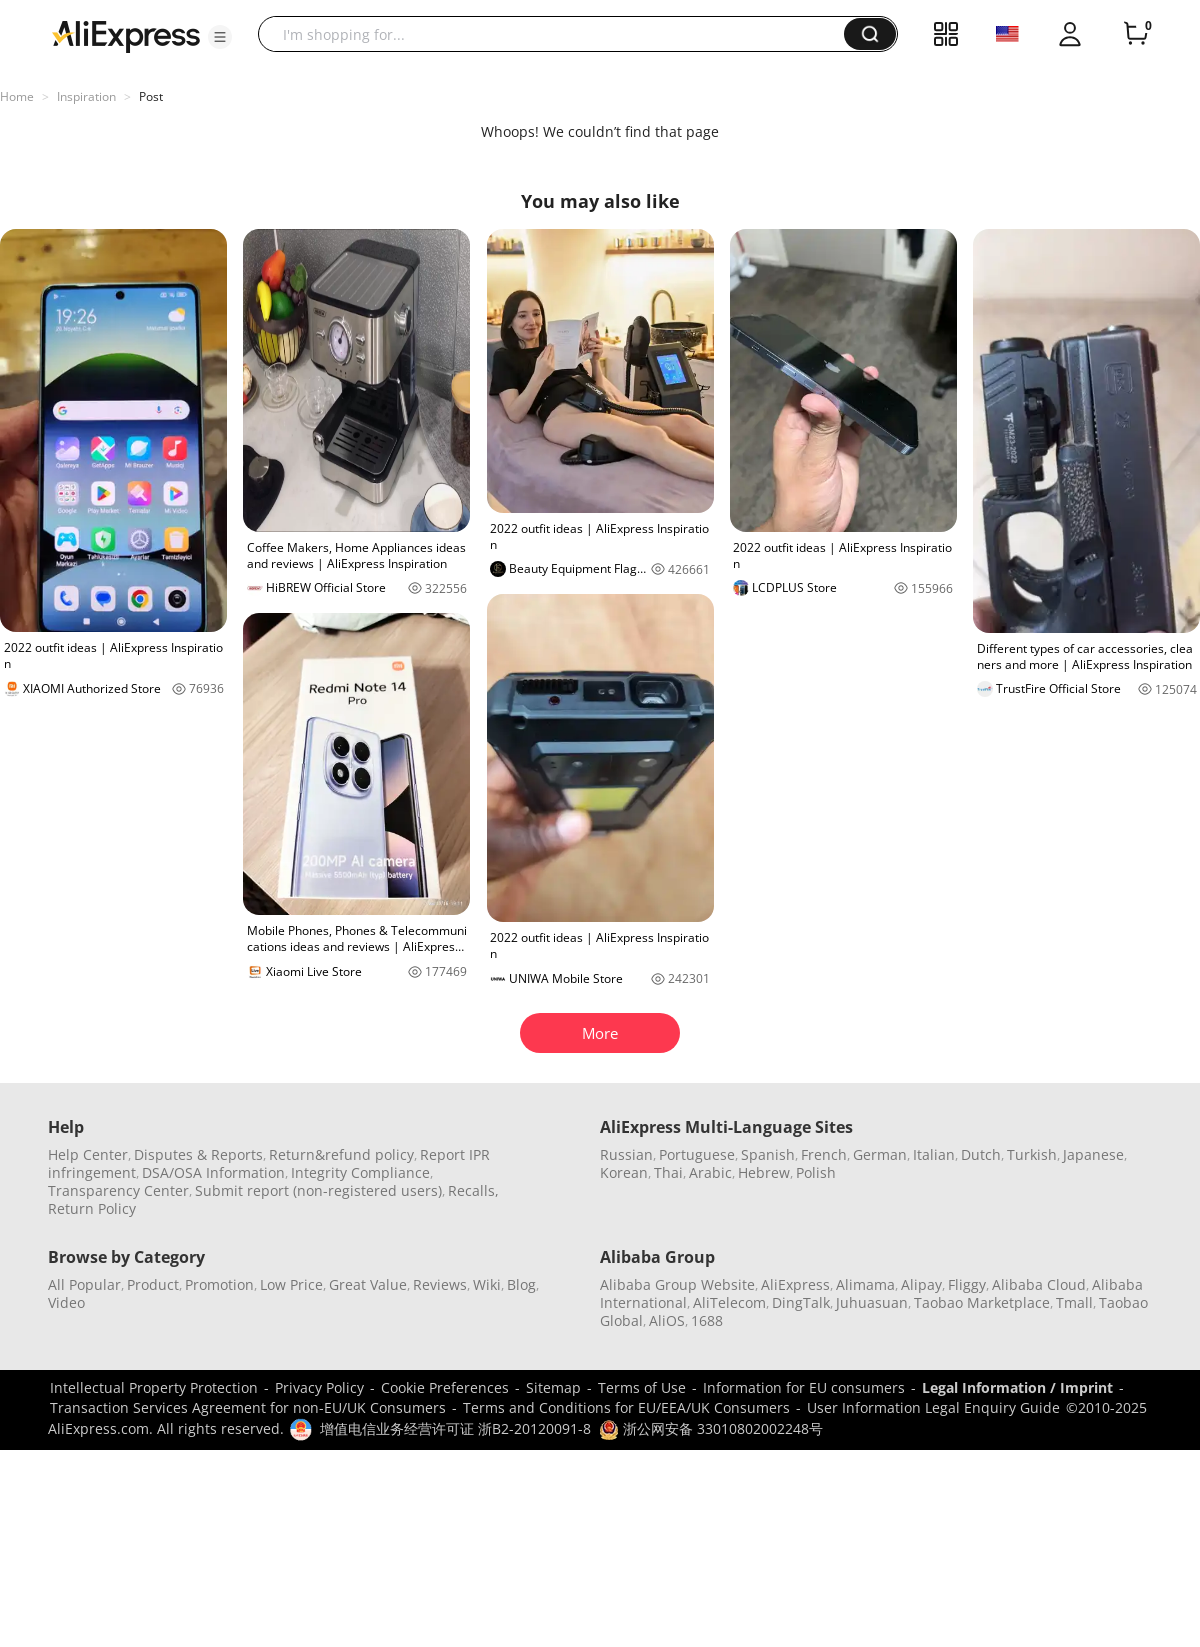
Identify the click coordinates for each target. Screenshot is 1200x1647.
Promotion (219, 1284)
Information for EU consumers (804, 1387)
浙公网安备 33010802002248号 (711, 1428)
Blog (521, 1284)
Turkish (1032, 1154)
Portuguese (697, 1154)
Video (66, 1302)
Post (151, 96)
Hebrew (764, 1172)
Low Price (291, 1284)
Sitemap (553, 1387)
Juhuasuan (872, 1302)
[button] (220, 37)
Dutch (981, 1154)
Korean (624, 1172)
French (824, 1154)
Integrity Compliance (360, 1172)
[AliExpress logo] (126, 35)
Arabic (710, 1172)
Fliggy (967, 1284)
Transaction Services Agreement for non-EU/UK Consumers (248, 1407)
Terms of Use (642, 1387)
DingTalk (801, 1302)
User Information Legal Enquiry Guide (933, 1407)
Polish (816, 1172)
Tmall (1074, 1302)
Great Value (368, 1284)
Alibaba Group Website (677, 1284)
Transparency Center (118, 1190)
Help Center (88, 1154)
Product (153, 1284)
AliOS (667, 1320)
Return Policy (92, 1208)
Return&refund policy (341, 1154)
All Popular (84, 1284)
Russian (626, 1154)
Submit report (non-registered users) (318, 1190)
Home (17, 96)
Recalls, (473, 1190)
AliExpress (795, 1284)
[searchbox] (558, 34)
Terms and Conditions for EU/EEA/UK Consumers (626, 1407)
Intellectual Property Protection (154, 1387)
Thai (668, 1172)
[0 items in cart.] (1136, 34)
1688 (707, 1320)
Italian (934, 1154)
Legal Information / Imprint (1017, 1387)
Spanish (768, 1154)
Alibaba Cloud (1039, 1284)
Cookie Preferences (445, 1387)
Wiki (487, 1284)
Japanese (1093, 1154)
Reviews (440, 1284)
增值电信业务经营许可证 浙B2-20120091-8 (455, 1428)
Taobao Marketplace (982, 1302)
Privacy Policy (319, 1387)
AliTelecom (729, 1302)
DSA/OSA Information (213, 1172)
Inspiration (86, 96)
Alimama (865, 1284)
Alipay (921, 1284)
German (880, 1154)
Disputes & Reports (198, 1154)
